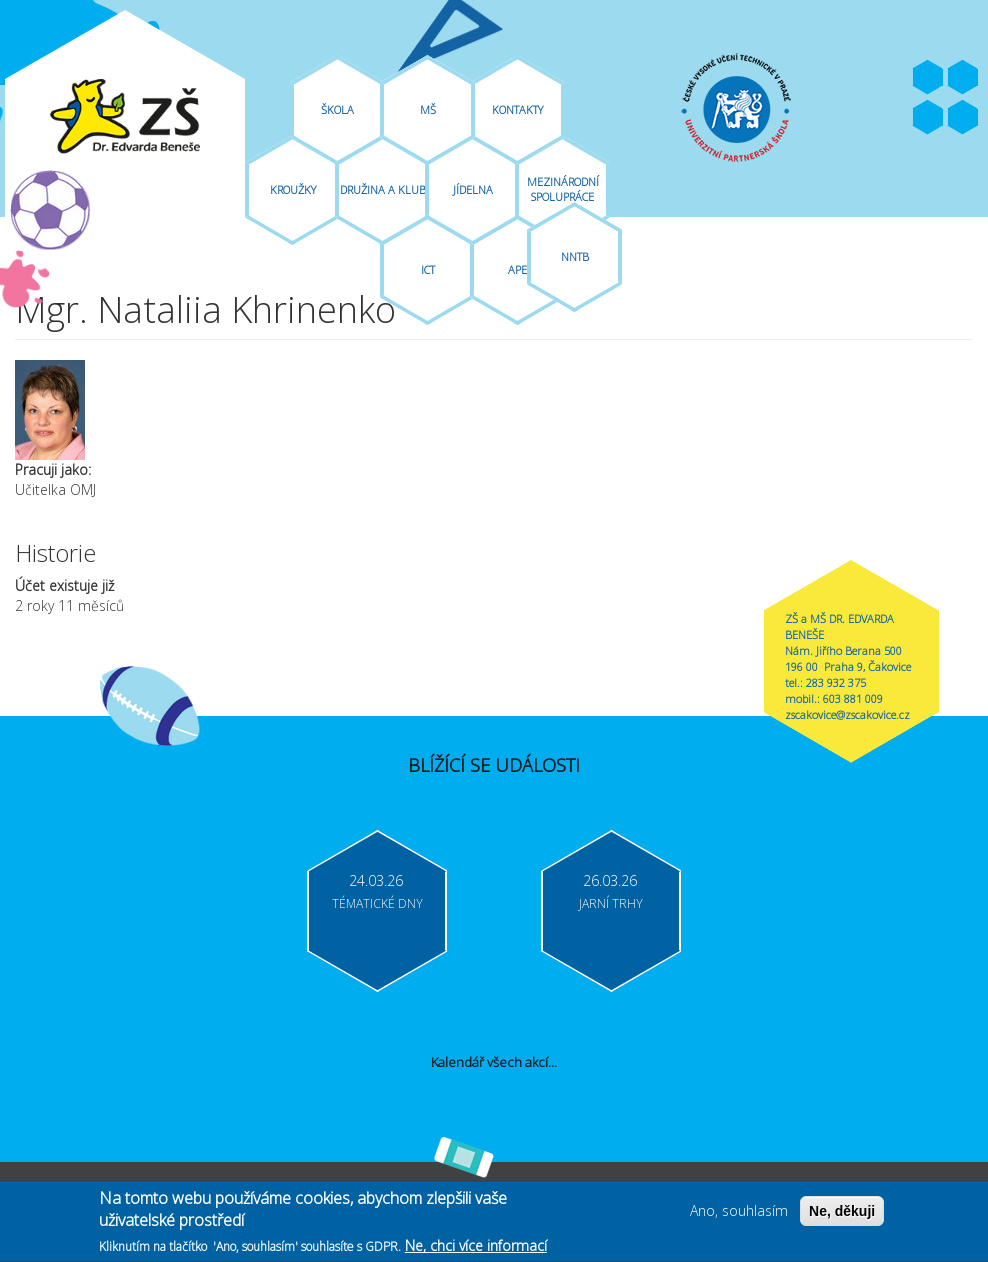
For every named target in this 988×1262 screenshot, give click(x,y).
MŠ (428, 109)
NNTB (575, 256)
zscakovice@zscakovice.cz (847, 714)
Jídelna (473, 189)
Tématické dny (377, 903)
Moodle (963, 118)
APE (517, 269)
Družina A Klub (383, 189)
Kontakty (517, 109)
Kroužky (293, 189)
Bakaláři (928, 118)
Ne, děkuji (842, 1217)
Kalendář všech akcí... (494, 1062)
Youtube (963, 78)
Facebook (928, 78)
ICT (428, 269)
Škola (337, 109)
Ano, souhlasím (739, 1216)
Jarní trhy (611, 903)
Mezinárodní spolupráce (563, 189)
